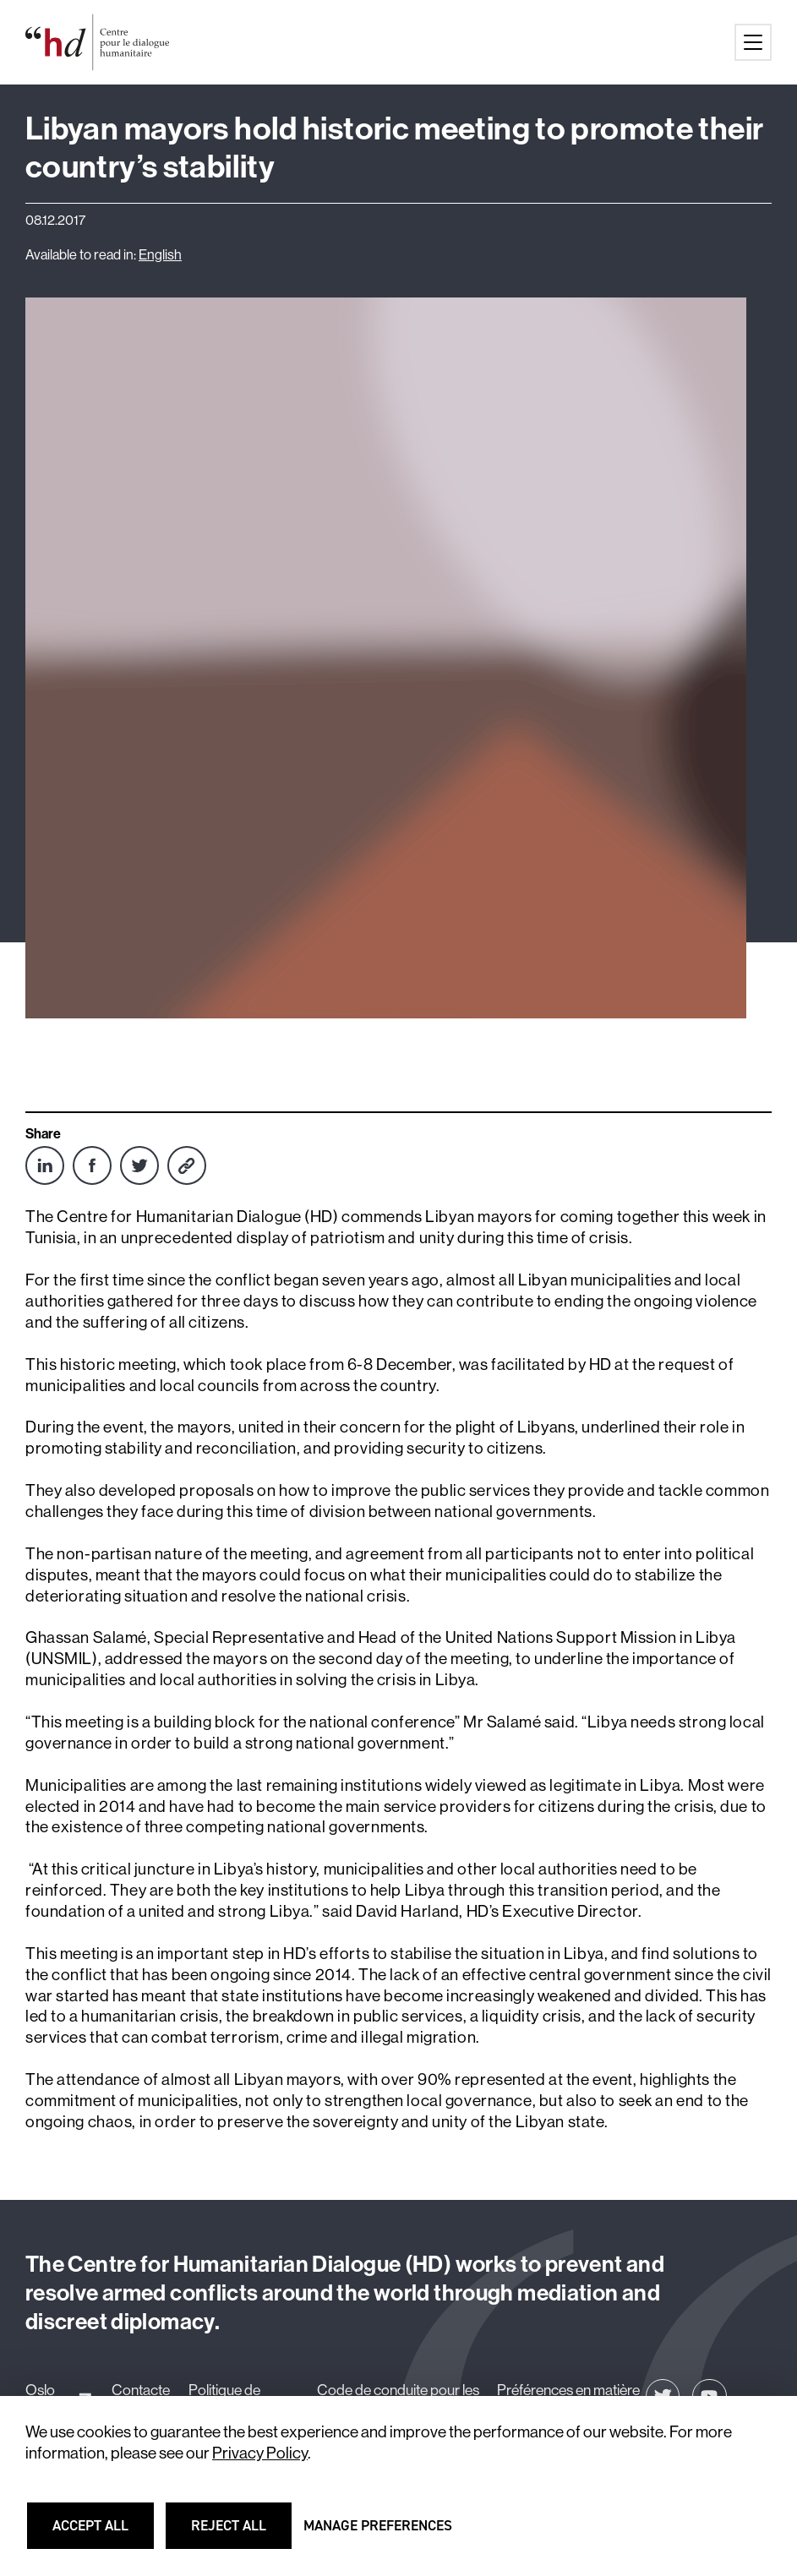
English (160, 255)
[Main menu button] (753, 42)
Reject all (239, 2533)
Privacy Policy (260, 2452)
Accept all (101, 2533)
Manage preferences (377, 2533)
